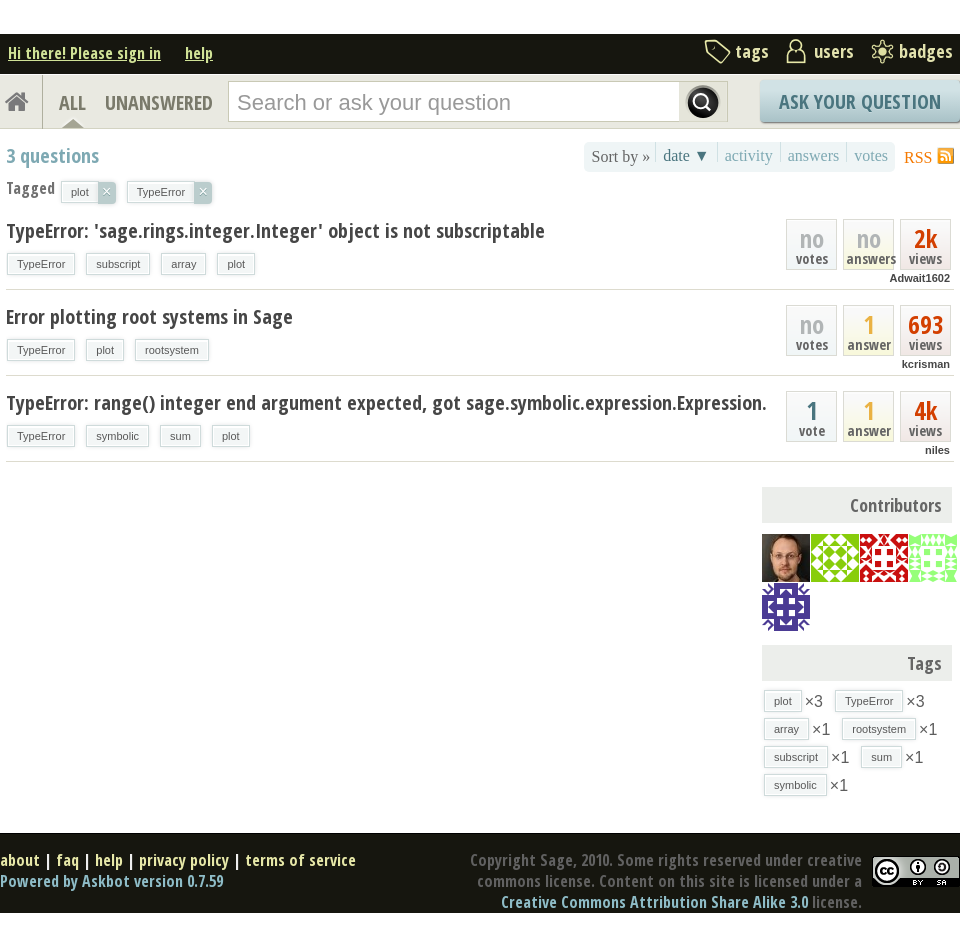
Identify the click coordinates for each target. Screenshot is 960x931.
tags (752, 51)
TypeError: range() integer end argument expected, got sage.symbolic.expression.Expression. (386, 402)
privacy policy (184, 860)
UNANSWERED (159, 102)
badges (926, 51)
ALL (72, 102)
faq (67, 860)
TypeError (41, 264)
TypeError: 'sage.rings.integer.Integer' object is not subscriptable (275, 230)
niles (937, 450)
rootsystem (172, 350)
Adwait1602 (919, 278)
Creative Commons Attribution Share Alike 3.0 (654, 902)
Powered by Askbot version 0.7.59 (111, 881)
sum (180, 436)
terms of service (300, 860)
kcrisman (926, 364)
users (834, 51)
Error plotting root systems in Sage (149, 316)
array (183, 264)
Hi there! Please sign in (84, 53)
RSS (918, 157)
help (199, 53)
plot (236, 264)
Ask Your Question (860, 101)
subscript (118, 264)
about (20, 860)
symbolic (117, 436)
